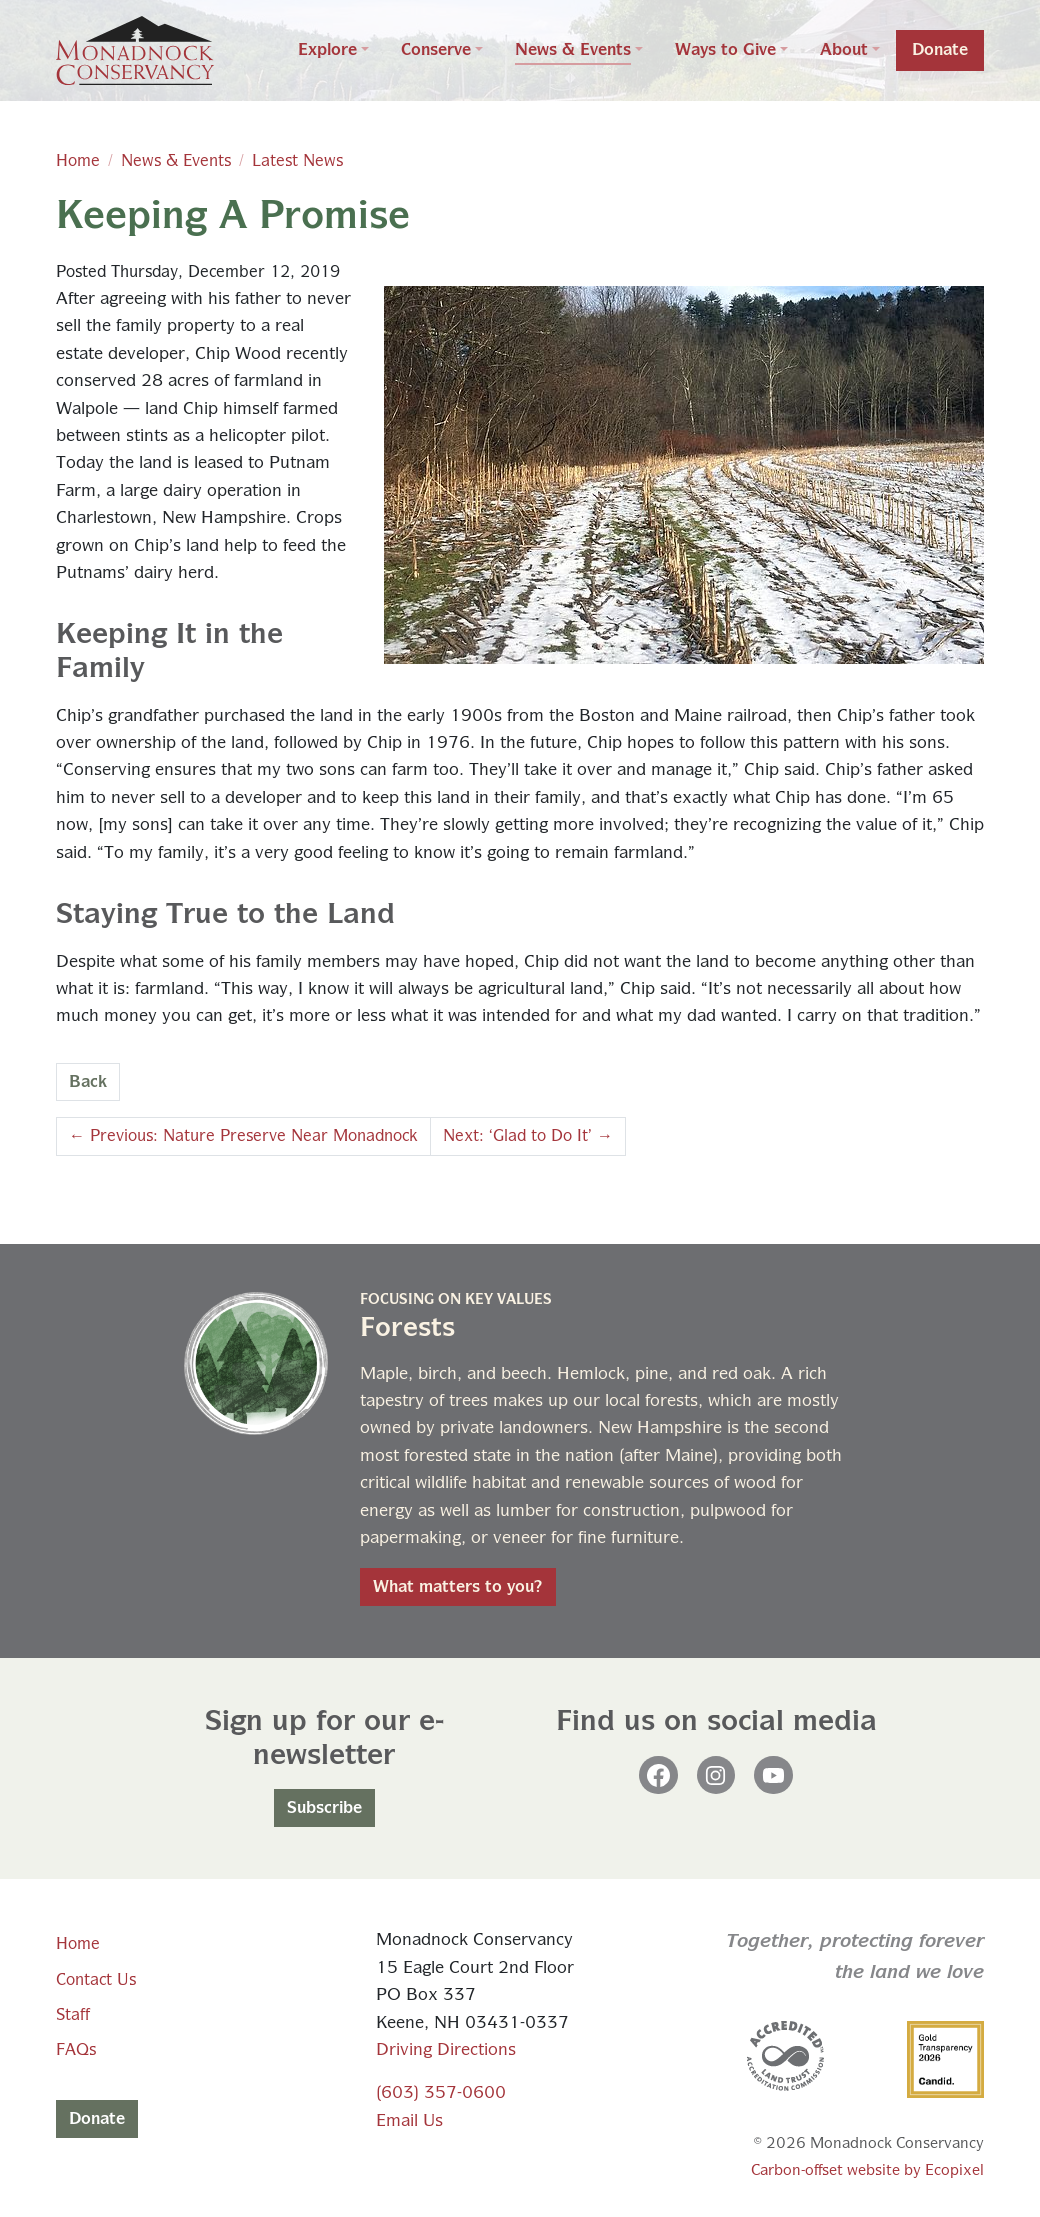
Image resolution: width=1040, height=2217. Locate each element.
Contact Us (96, 1980)
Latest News (297, 161)
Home (78, 161)
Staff (73, 2015)
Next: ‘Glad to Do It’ (528, 1136)
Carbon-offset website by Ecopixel (867, 2170)
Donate (97, 2119)
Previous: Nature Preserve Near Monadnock (243, 1136)
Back (88, 1082)
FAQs (76, 2050)
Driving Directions (446, 2050)
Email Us (409, 2121)
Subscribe (324, 1808)
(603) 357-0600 (441, 2093)
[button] (333, 51)
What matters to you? (458, 1587)
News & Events (176, 161)
